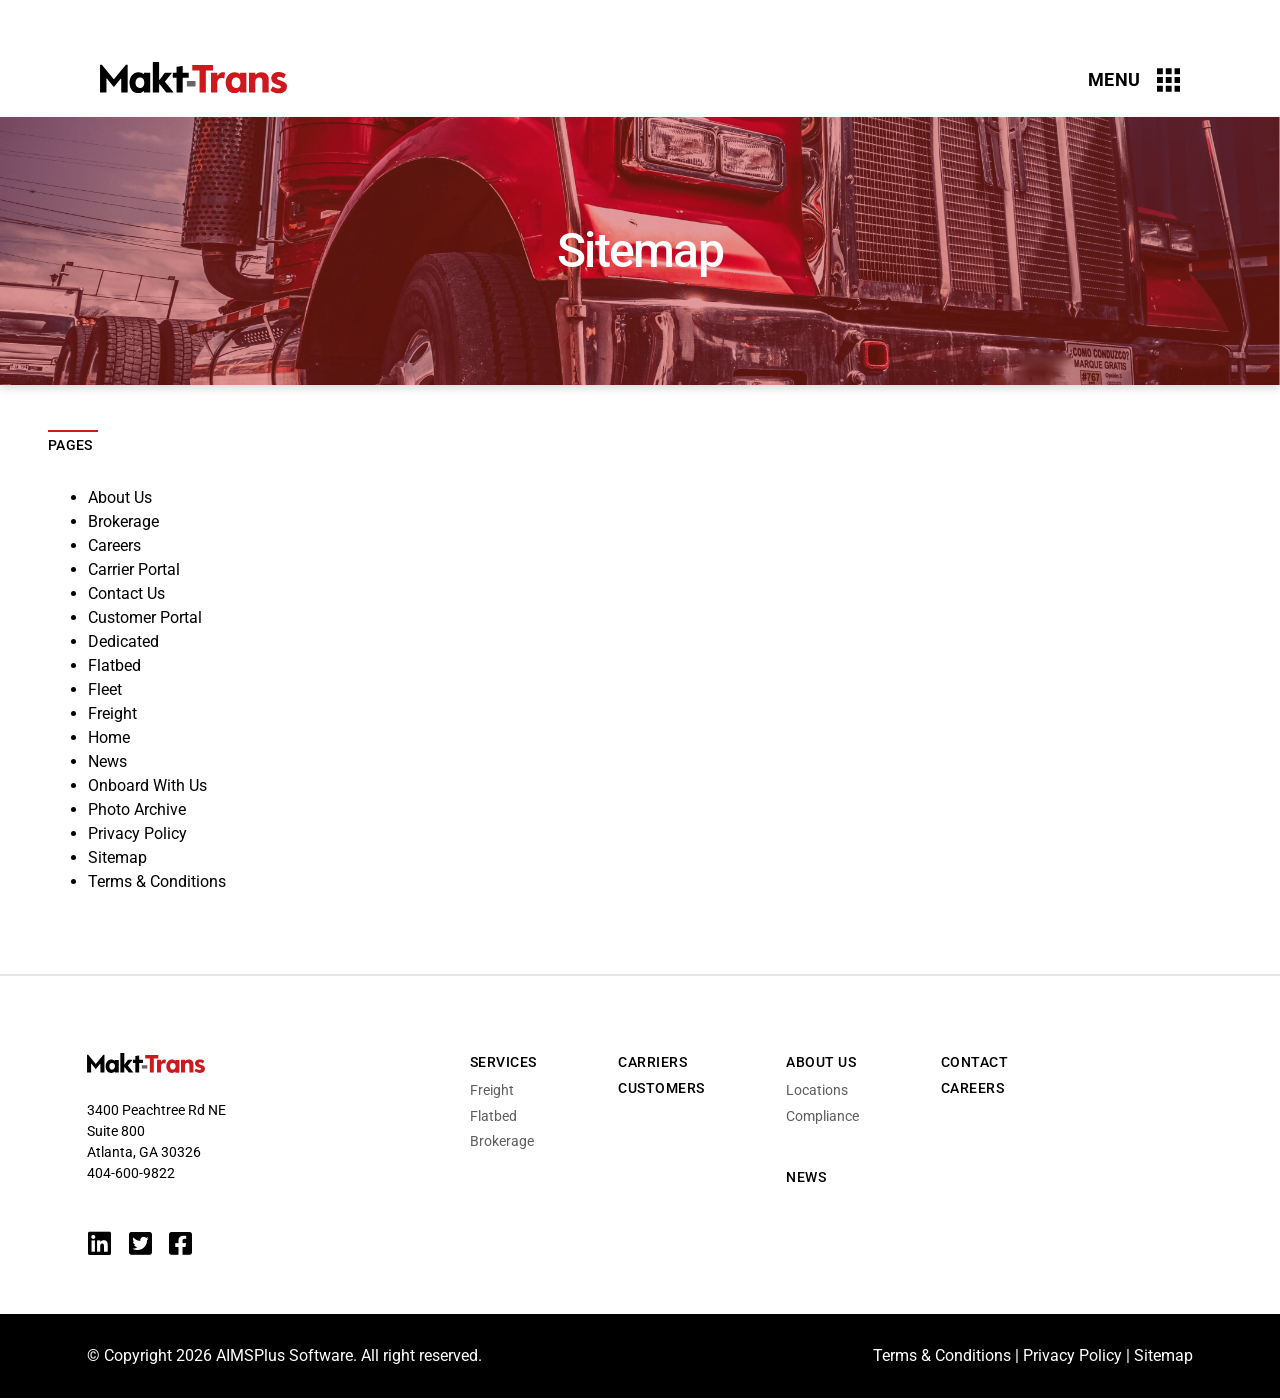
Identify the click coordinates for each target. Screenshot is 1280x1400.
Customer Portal (145, 617)
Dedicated (123, 641)
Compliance (822, 1116)
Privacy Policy (137, 833)
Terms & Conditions (157, 881)
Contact (975, 1062)
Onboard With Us (147, 785)
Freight (112, 713)
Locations (817, 1090)
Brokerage (123, 521)
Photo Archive (137, 809)
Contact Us (126, 593)
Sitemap (117, 857)
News (107, 761)
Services (503, 1062)
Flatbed (114, 665)
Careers (114, 545)
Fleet (105, 689)
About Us (120, 497)
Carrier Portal (134, 569)
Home (109, 737)
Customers (661, 1088)
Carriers (652, 1062)
